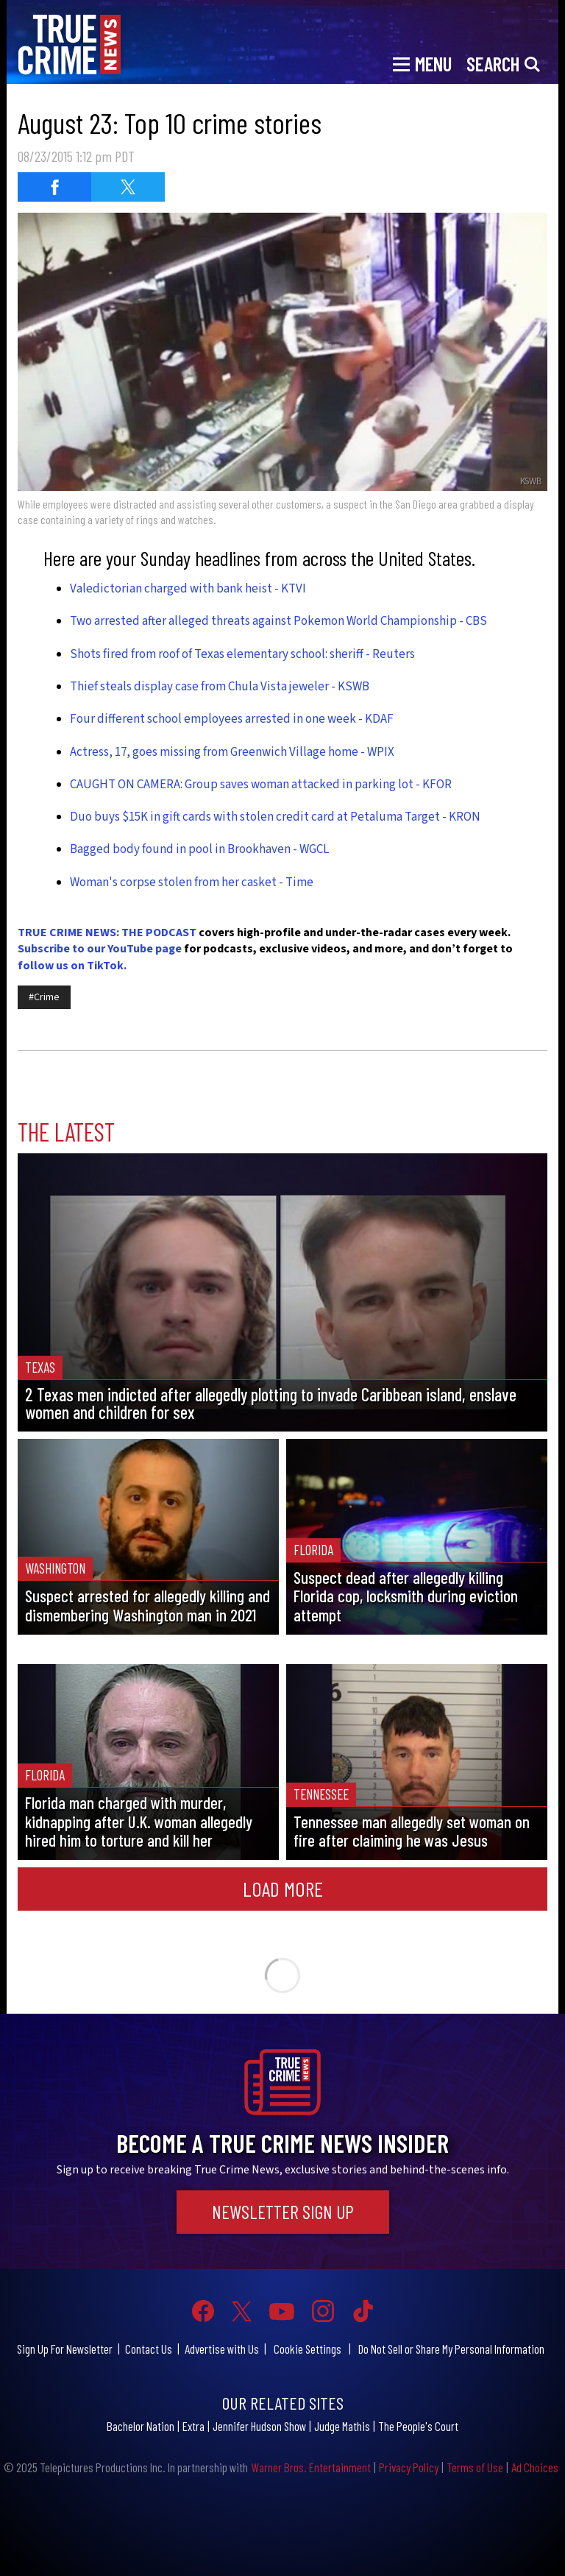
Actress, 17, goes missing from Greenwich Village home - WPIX (232, 752)
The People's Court (418, 2425)
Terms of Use (475, 2467)
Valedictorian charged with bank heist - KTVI (188, 589)
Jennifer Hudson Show (259, 2425)
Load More (283, 1888)
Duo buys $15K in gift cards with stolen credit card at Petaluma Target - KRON (275, 817)
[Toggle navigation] (422, 62)
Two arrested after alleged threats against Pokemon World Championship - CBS (278, 621)
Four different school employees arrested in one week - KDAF (232, 719)
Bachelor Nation (140, 2425)
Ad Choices (534, 2467)
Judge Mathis (342, 2425)
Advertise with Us (222, 2348)
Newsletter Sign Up (283, 2212)
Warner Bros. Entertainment (311, 2467)
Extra (193, 2425)
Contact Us (148, 2348)
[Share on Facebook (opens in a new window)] (54, 187)
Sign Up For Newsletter (65, 2348)
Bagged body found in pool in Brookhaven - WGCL (199, 849)
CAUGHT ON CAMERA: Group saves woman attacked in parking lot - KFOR (261, 784)
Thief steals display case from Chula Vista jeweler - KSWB (219, 687)
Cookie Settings (307, 2348)
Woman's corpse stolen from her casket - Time (191, 882)
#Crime (44, 997)
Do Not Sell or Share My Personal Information (451, 2348)
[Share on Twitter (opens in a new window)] (128, 187)
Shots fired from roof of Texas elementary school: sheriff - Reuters (242, 654)
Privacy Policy (408, 2467)
